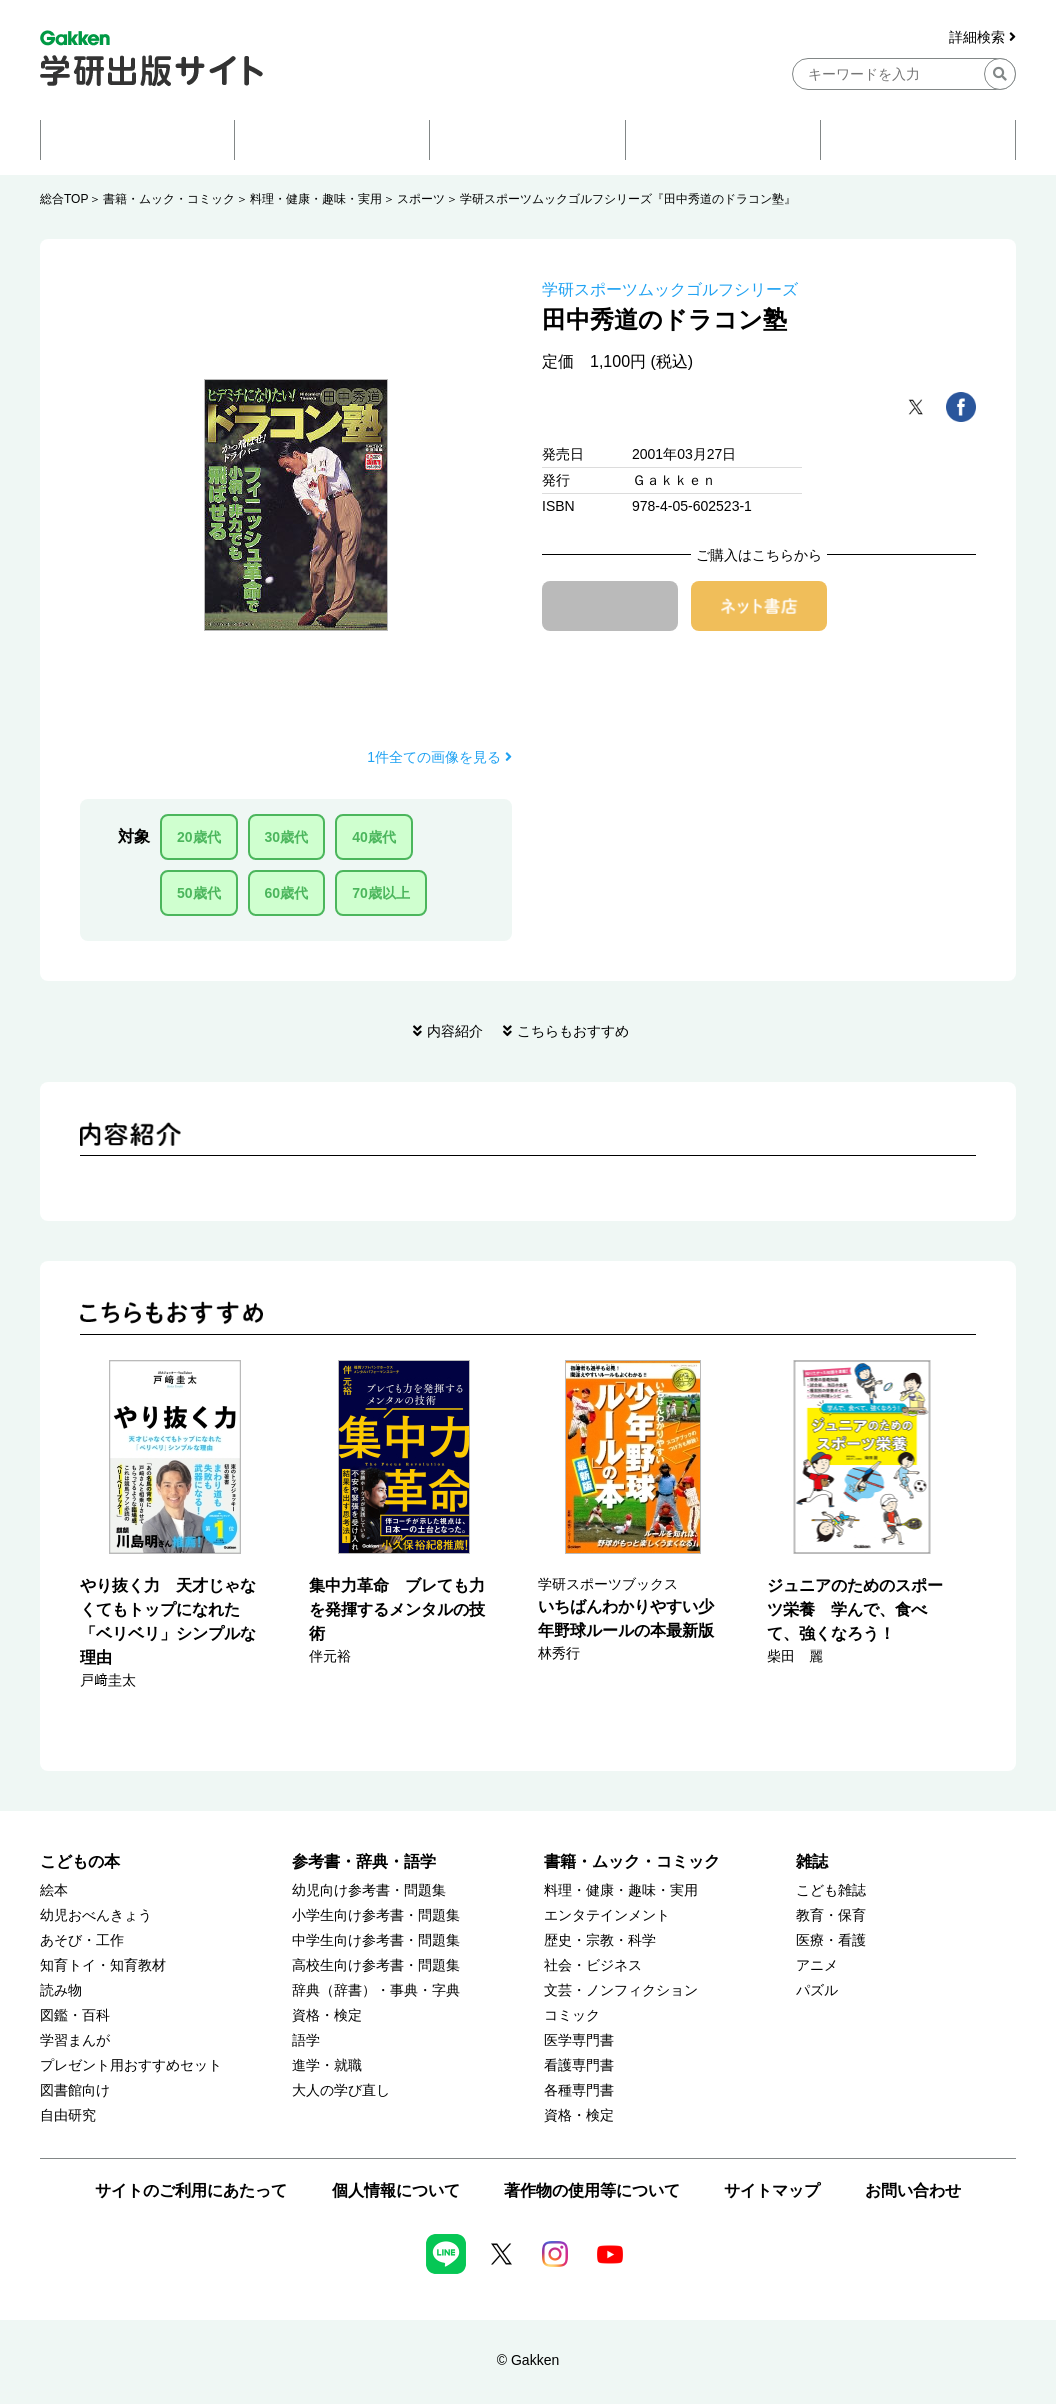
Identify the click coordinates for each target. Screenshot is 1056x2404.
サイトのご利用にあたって (191, 2190)
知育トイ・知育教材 (103, 1965)
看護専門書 (579, 2065)
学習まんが (75, 2040)
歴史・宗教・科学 (600, 1940)
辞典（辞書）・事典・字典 (376, 1990)
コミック (572, 2015)
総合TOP (64, 199)
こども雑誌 (831, 1890)
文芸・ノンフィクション (621, 1990)
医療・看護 (831, 1940)
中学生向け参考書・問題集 (376, 1940)
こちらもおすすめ (573, 1031)
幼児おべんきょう (96, 1915)
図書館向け (75, 2090)
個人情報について (396, 2190)
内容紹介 (455, 1031)
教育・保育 (831, 1915)
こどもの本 (80, 1861)
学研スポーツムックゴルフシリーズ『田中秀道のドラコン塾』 (628, 199)
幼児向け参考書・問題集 (369, 1890)
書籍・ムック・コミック (169, 199)
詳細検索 (982, 37)
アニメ (817, 1965)
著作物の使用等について (592, 2190)
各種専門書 (579, 2090)
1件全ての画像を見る (439, 757)
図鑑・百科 (75, 2015)
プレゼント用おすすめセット (131, 2065)
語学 (306, 2040)
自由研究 (68, 2115)
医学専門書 (579, 2040)
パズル (817, 1990)
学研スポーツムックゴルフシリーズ (670, 289)
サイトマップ (772, 2190)
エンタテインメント (607, 1915)
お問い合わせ (913, 2190)
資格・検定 (327, 2015)
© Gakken (528, 2360)
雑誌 (812, 1861)
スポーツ (421, 199)
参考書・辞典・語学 (364, 1861)
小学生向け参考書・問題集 (376, 1915)
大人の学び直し (341, 2090)
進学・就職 (327, 2065)
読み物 (61, 1990)
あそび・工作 (82, 1940)
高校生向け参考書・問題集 (376, 1965)
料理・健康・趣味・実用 (316, 199)
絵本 (54, 1890)
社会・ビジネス (593, 1965)
